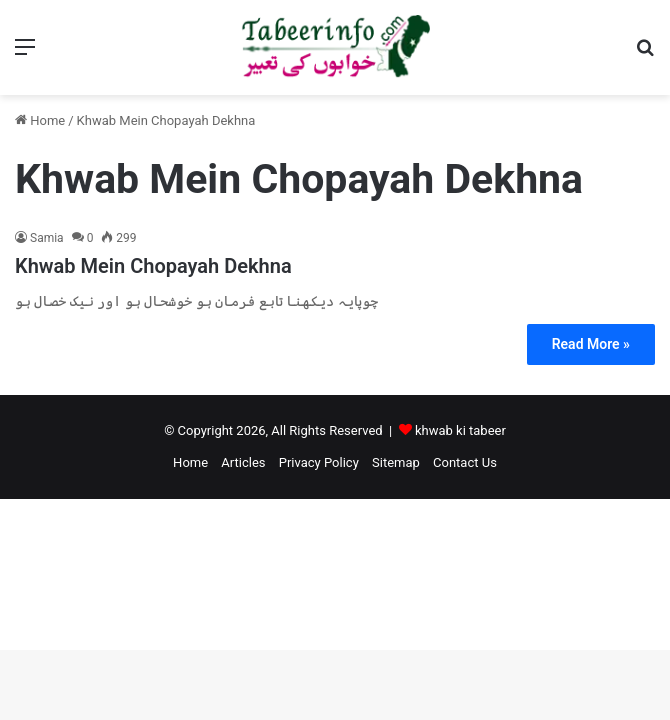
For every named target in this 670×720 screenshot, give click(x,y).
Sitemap (396, 462)
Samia (47, 238)
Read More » (591, 344)
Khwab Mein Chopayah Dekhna (153, 266)
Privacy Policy (319, 462)
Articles (243, 462)
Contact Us (465, 462)
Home (40, 120)
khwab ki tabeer (460, 430)
